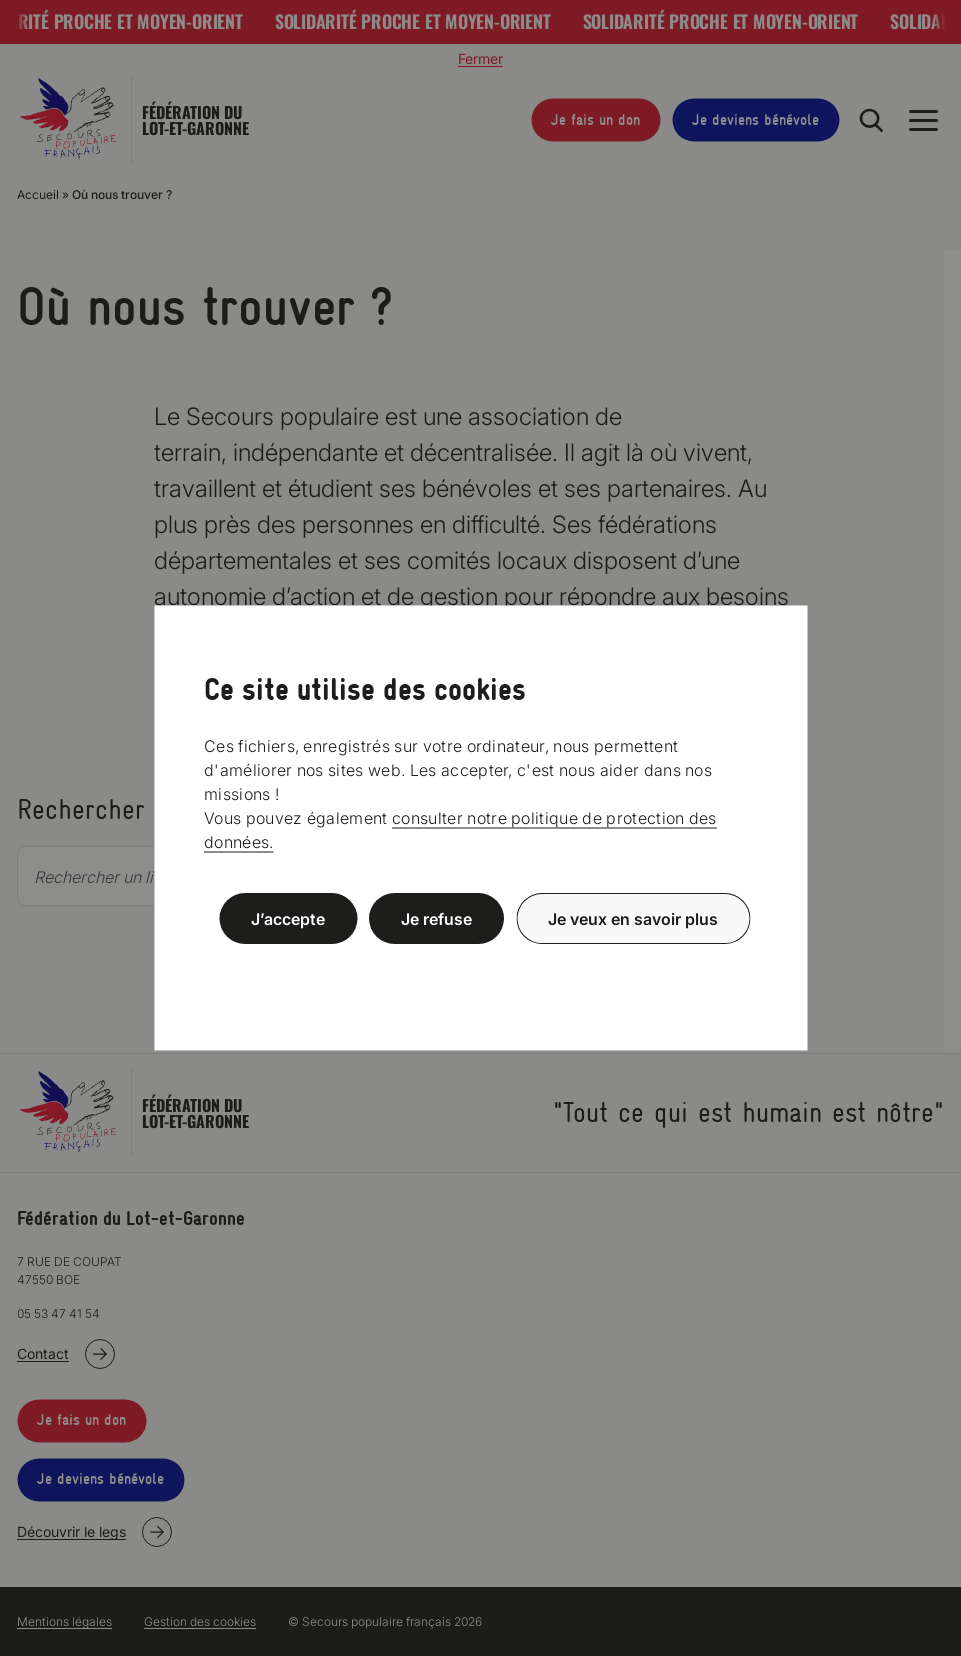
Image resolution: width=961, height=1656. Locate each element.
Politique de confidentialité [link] (481, 966)
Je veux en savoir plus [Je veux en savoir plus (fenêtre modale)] (633, 919)
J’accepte (288, 919)
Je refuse (436, 919)
